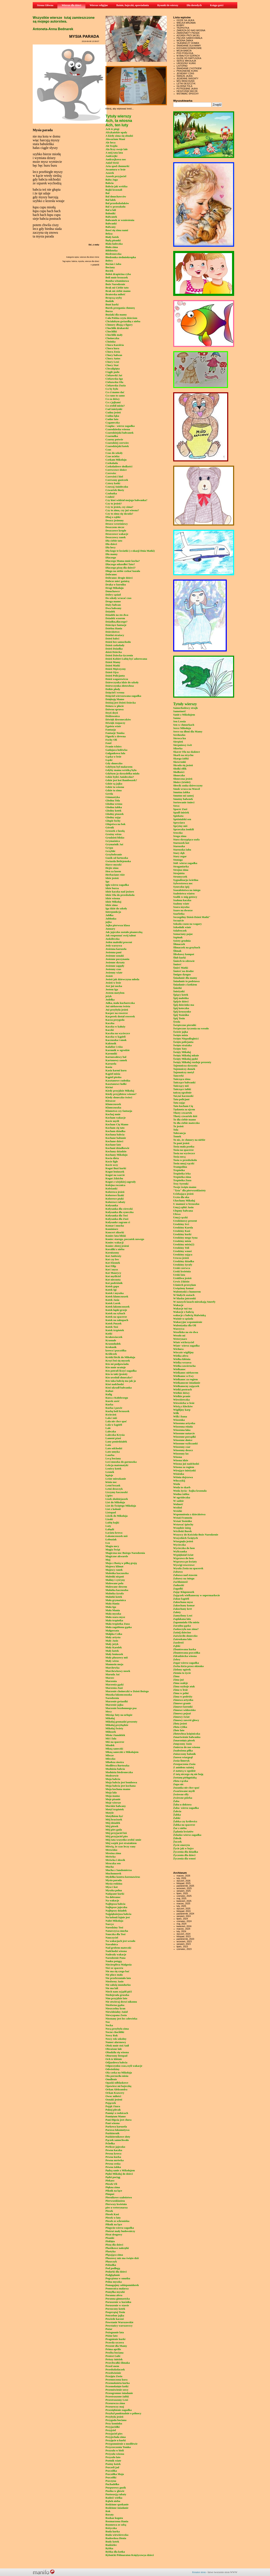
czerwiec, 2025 (184, 1896)
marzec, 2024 (183, 1929)
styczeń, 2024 (183, 1934)
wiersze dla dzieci (92, 261)
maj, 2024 (181, 1923)
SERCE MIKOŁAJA (186, 60)
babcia (74, 261)
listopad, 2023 (183, 1936)
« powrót (94, 264)
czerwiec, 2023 (184, 1949)
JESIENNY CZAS (185, 73)
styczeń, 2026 (183, 1880)
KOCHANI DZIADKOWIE (189, 48)
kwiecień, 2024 (184, 1926)
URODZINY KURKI (186, 63)
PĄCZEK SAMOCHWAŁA (189, 38)
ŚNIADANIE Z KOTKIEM (189, 68)
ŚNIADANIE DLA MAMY (189, 45)
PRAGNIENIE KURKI (187, 71)
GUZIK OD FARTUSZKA (189, 58)
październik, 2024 (185, 1913)
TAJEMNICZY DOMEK (188, 43)
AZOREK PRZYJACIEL (188, 35)
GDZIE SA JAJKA (185, 20)
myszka (81, 261)
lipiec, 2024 (182, 1918)
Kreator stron (199, 2572)
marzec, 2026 (183, 1875)
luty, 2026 (181, 1878)
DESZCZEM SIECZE (187, 91)
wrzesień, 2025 (184, 1888)
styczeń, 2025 (183, 1908)
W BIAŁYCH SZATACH (188, 55)
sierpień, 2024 (184, 1916)
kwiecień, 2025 (184, 1901)
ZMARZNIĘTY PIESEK (188, 33)
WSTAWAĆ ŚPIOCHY (188, 93)
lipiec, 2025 (182, 1893)
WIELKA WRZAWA (186, 23)
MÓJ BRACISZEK (186, 81)
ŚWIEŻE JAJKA (185, 76)
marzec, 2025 (183, 1903)
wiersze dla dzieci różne (89, 257)
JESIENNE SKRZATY (187, 78)
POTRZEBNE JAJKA (187, 88)
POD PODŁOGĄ (185, 53)
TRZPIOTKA (183, 28)
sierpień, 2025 (184, 1891)
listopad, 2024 (183, 1911)
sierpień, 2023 (184, 1944)
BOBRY (180, 25)
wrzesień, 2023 (184, 1941)
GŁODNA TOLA (184, 86)
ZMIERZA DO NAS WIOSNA (191, 30)
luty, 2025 (181, 1906)
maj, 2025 (181, 1898)
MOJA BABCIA (184, 50)
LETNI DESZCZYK (186, 83)
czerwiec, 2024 (184, 1921)
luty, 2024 (181, 1931)
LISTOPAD (182, 66)
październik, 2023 (185, 1939)
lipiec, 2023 (182, 1946)
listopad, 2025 (183, 1883)
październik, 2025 (185, 1885)
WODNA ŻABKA (185, 40)
